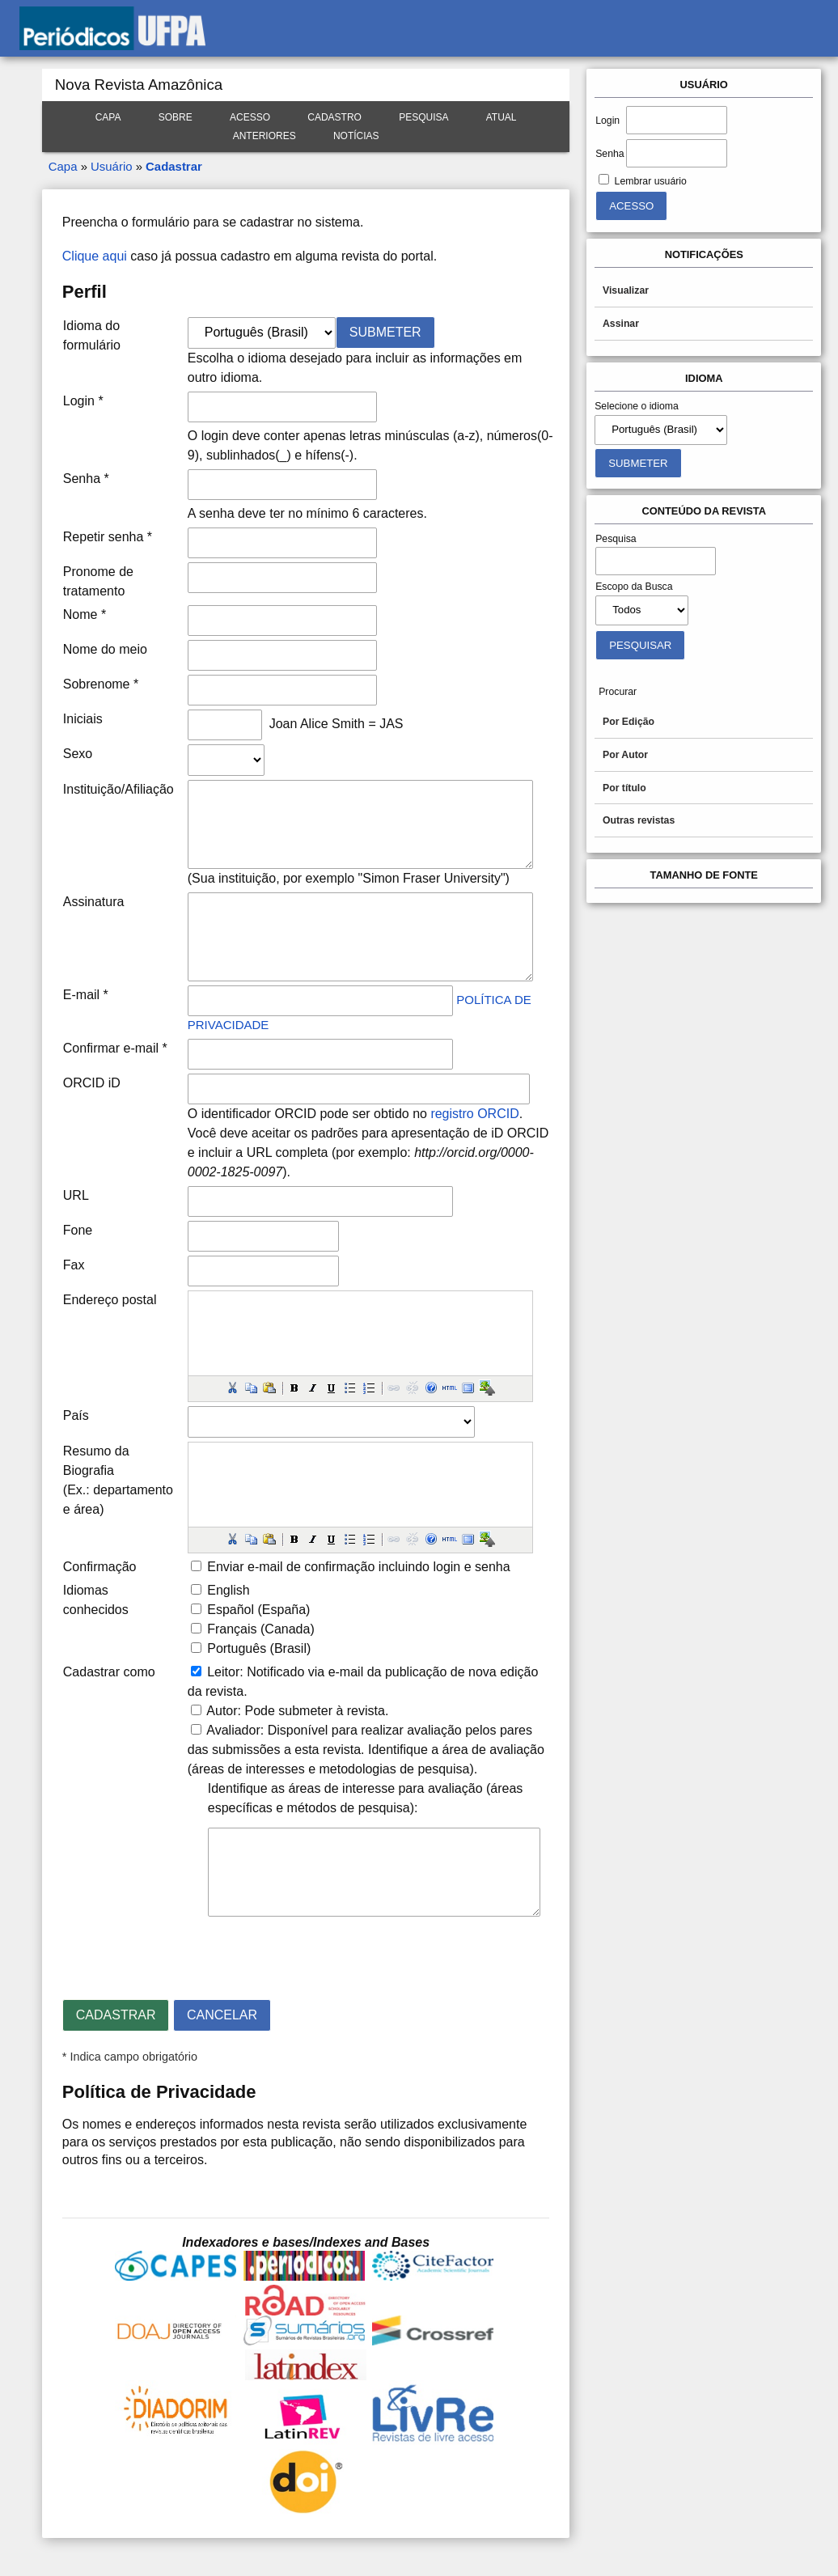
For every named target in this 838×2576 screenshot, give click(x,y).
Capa (108, 117)
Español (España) (258, 1609)
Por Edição (628, 721)
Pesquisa (423, 117)
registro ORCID (474, 1114)
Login (607, 120)
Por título (624, 788)
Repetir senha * (107, 537)
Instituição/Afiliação (118, 789)
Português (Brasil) (259, 1648)
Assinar (621, 323)
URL (76, 1195)
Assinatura (94, 902)
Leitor (223, 1672)
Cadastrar (174, 166)
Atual (501, 117)
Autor (221, 1711)
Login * (83, 401)
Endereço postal (110, 1300)
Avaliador (233, 1730)
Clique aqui (94, 256)
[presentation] (185, 1951)
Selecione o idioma (637, 406)
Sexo (77, 754)
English (228, 1590)
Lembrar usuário (651, 181)
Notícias (356, 136)
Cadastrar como (109, 1672)
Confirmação (100, 1567)
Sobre (176, 117)
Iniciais (83, 719)
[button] (232, 1387)
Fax (74, 1265)
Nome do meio (105, 649)
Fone (77, 1230)
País (76, 1415)
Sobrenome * (100, 684)
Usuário (111, 166)
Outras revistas (639, 820)
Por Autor (625, 755)
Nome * (84, 614)
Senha (609, 153)
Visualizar (626, 290)
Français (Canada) (261, 1629)
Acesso (250, 117)
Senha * (86, 478)
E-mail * (85, 995)
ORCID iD (92, 1083)
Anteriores (264, 136)
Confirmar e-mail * (115, 1048)
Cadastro (334, 117)
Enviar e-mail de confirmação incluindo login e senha (358, 1567)
